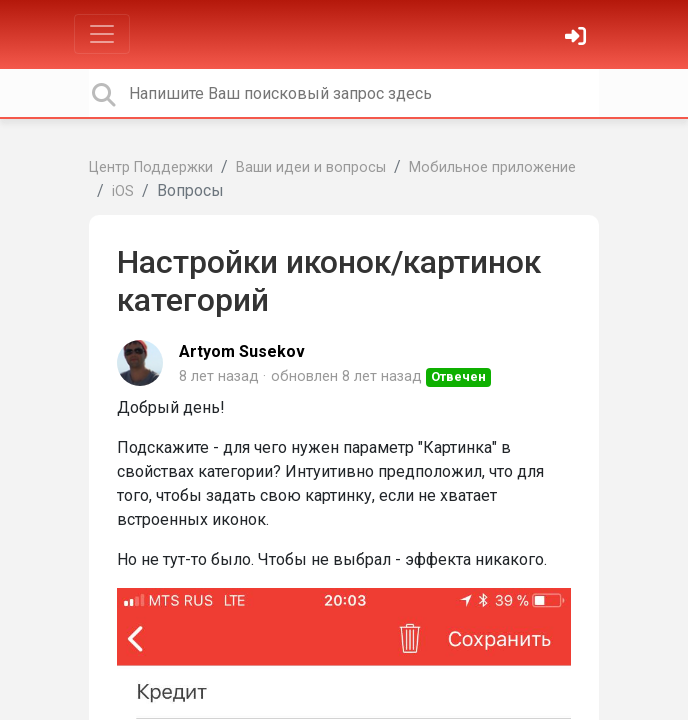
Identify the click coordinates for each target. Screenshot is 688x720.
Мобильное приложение (492, 167)
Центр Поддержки (151, 167)
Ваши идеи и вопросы (311, 167)
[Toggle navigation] (102, 34)
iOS (123, 191)
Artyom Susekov (242, 351)
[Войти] (578, 38)
